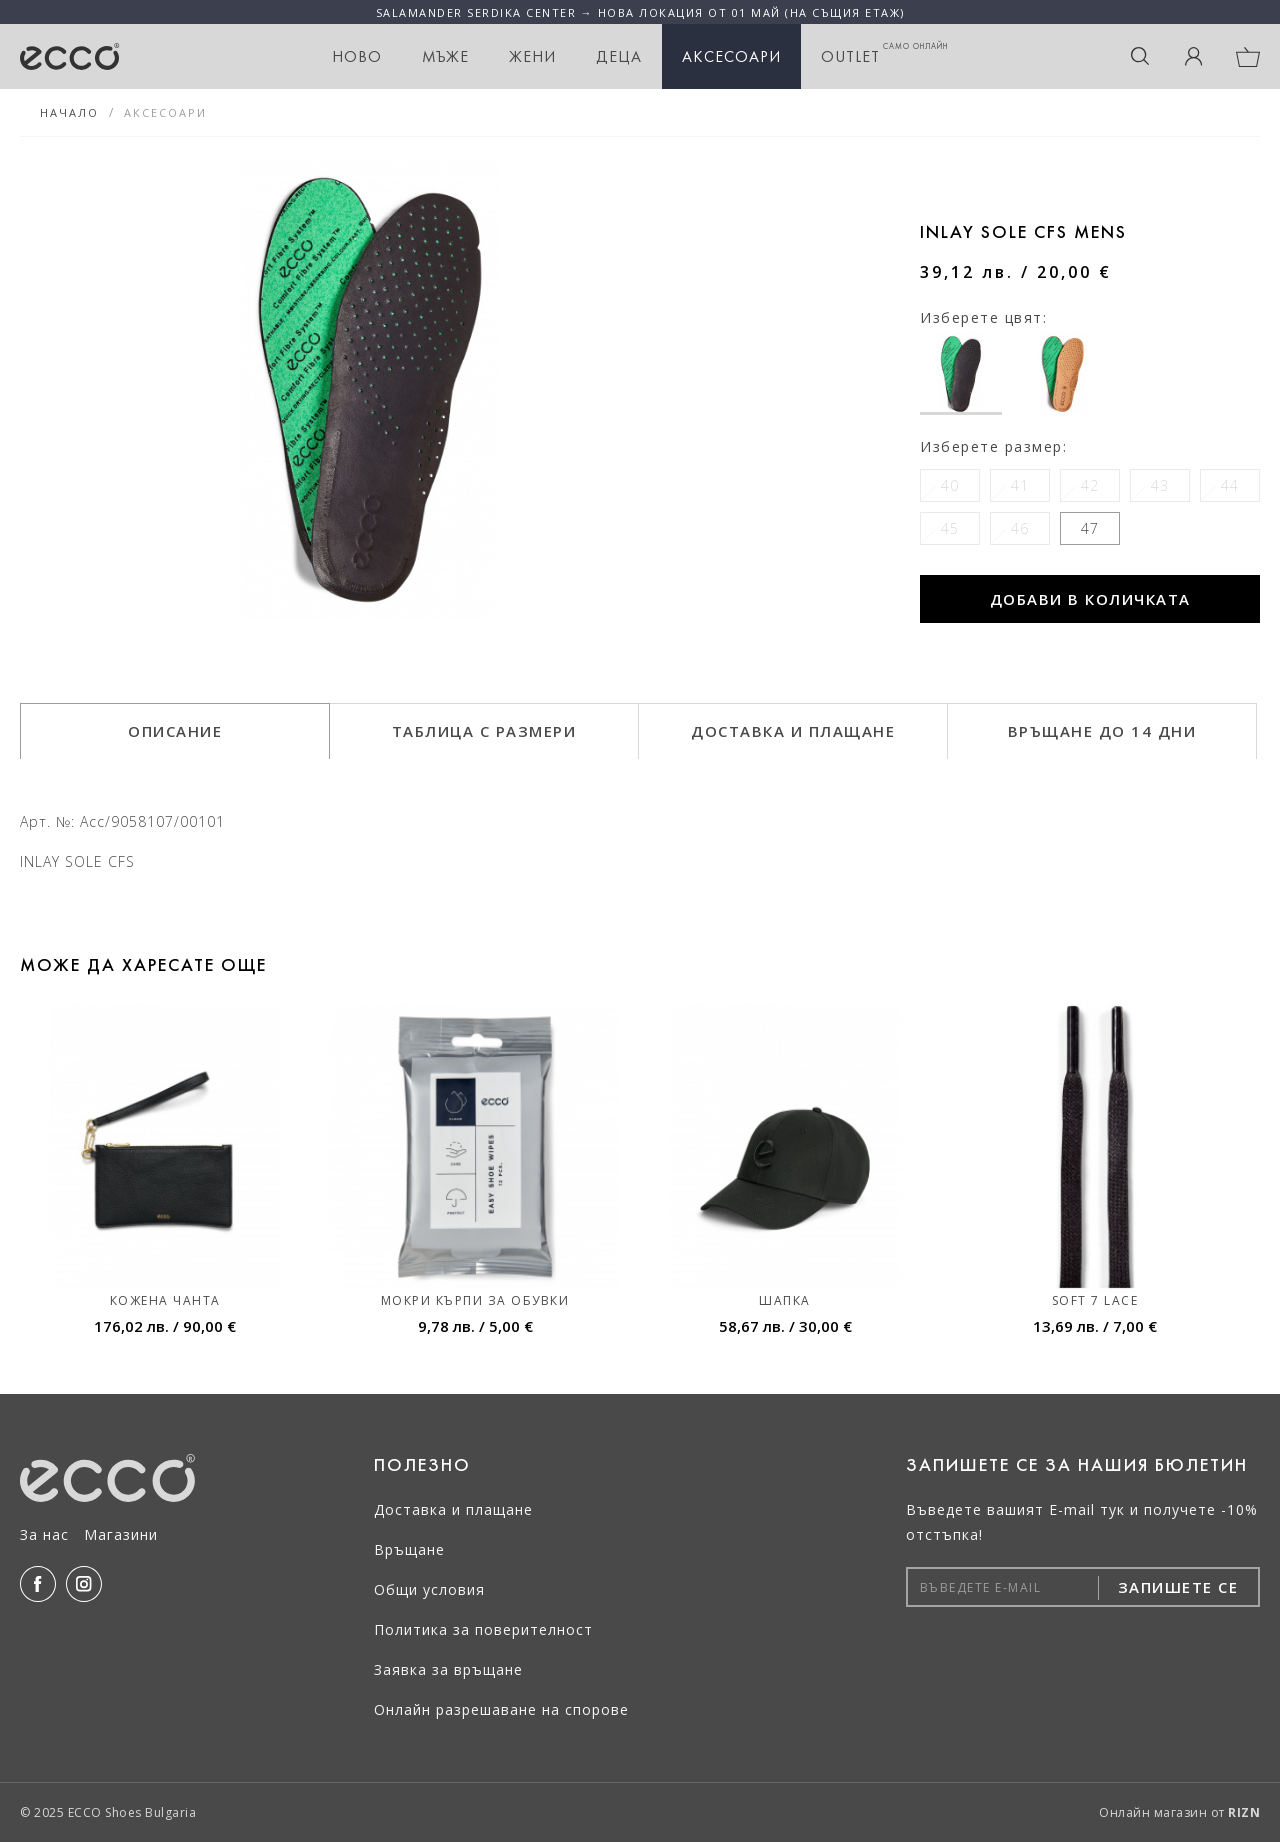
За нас (44, 1534)
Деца (619, 56)
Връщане (409, 1549)
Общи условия (429, 1589)
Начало (69, 112)
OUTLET (884, 53)
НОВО (357, 56)
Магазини (121, 1534)
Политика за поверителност (483, 1629)
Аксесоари (731, 56)
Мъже (445, 56)
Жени (532, 56)
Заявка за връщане (448, 1669)
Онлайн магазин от (1179, 1812)
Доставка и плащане (453, 1509)
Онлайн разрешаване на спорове (501, 1709)
